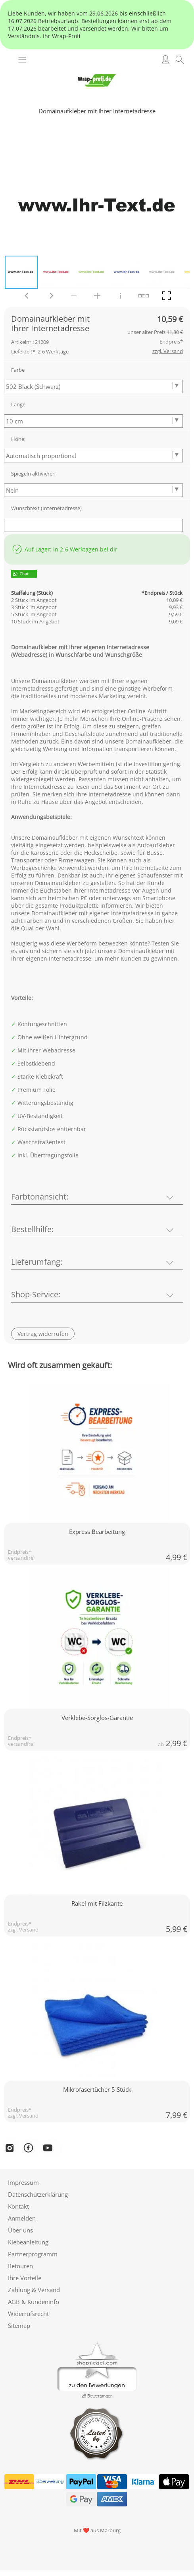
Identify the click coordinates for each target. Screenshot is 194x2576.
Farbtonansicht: (39, 1196)
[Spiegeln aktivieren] (93, 490)
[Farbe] (93, 386)
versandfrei (21, 1557)
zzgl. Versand (23, 1929)
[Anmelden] (165, 59)
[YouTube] (53, 2148)
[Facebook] (31, 2148)
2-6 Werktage (40, 351)
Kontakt (18, 2206)
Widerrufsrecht (28, 2314)
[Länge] (93, 421)
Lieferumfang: (36, 1261)
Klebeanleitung (28, 2242)
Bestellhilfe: (32, 1229)
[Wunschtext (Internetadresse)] (93, 525)
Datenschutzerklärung (38, 2194)
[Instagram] (10, 2148)
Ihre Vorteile (24, 2278)
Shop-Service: (35, 1294)
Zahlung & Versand (34, 2290)
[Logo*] (97, 69)
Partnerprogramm (33, 2254)
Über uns (20, 2230)
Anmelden (22, 2218)
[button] (22, 59)
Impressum (23, 2182)
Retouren (20, 2266)
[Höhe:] (93, 455)
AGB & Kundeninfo (33, 2302)
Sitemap (19, 2325)
